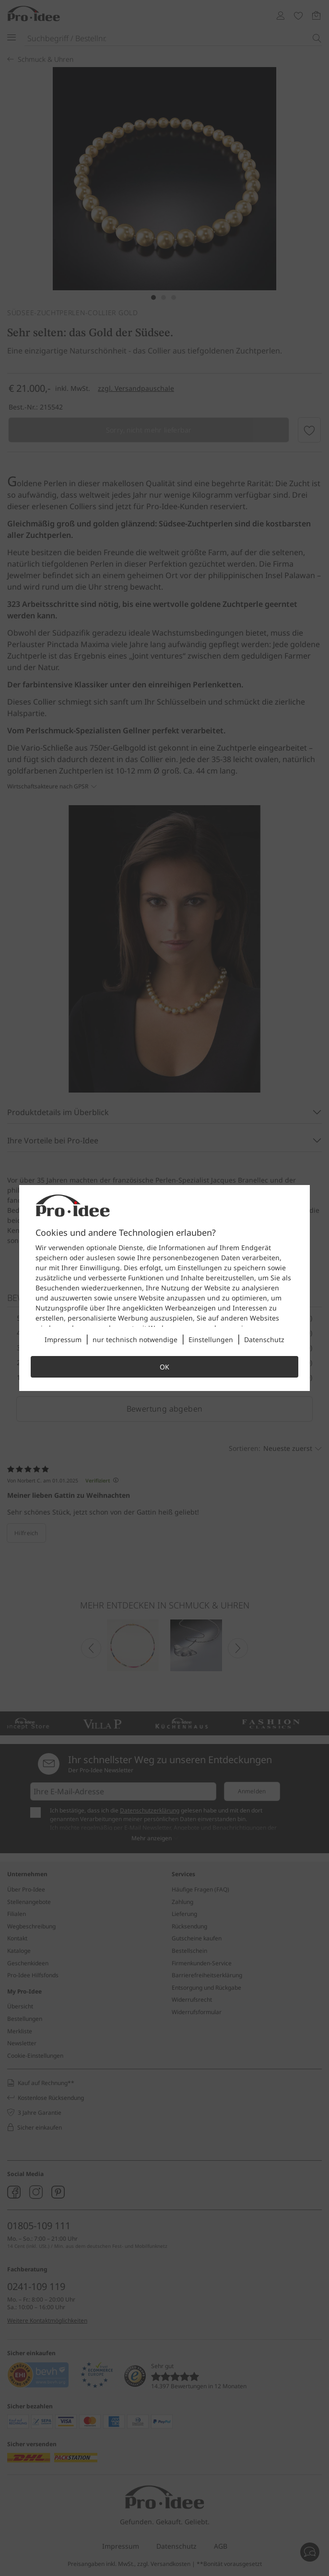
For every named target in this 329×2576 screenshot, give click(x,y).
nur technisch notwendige (135, 1339)
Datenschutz (264, 1339)
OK (164, 1366)
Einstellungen (210, 1339)
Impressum (63, 1339)
